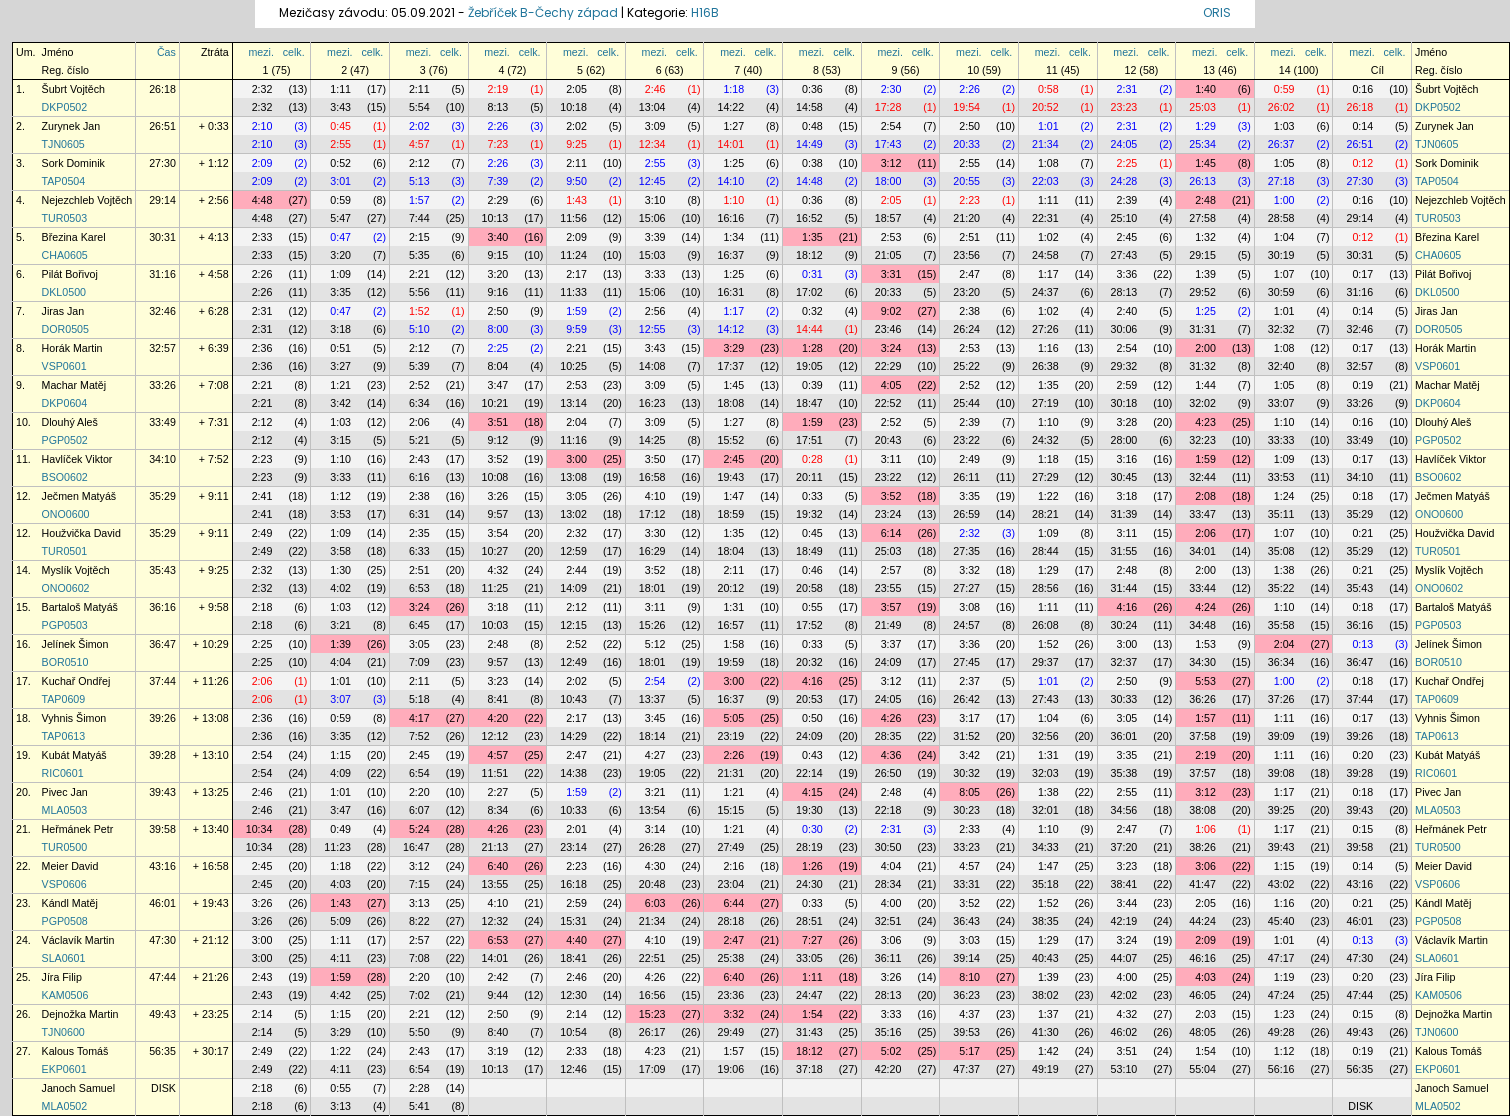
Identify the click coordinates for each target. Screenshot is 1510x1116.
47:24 (1281, 995)
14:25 (652, 440)
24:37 (1045, 292)
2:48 (1205, 200)
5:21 (419, 440)
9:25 (576, 144)
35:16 (888, 1032)
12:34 (652, 144)
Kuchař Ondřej (76, 681)
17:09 (652, 1069)
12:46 (573, 1069)
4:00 (891, 903)
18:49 (809, 551)
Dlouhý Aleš (70, 422)
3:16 (1127, 459)
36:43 (966, 921)
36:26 (1202, 699)
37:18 (809, 1069)
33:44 (1202, 588)
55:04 (1202, 1069)
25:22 (966, 366)
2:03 (1205, 1014)
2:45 (1127, 237)
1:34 (733, 237)
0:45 (340, 126)
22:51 (652, 958)
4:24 (1205, 607)
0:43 (812, 755)
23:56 (966, 255)
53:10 (1124, 1069)
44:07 (1124, 958)
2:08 (1205, 496)
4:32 (498, 570)
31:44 (1124, 588)
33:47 (1202, 514)
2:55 (340, 144)
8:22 (419, 921)
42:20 (888, 1069)
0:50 (812, 718)
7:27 (812, 940)
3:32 (969, 570)
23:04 (730, 884)
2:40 (1127, 311)
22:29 (888, 366)
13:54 (652, 810)
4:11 (340, 958)
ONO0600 (66, 514)
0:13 (1362, 644)
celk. (294, 52)
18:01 (652, 588)
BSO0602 (65, 477)
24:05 (1124, 144)
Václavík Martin (78, 940)
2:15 (419, 237)
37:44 (162, 681)
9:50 (576, 181)
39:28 (162, 755)
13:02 (573, 514)
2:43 (419, 459)
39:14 (966, 958)
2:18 (262, 607)
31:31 (1202, 329)
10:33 (573, 810)
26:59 (966, 514)
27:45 (966, 662)
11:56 (573, 218)
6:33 (419, 551)
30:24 (1124, 625)
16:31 (730, 292)
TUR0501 (65, 551)
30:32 (966, 773)
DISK (163, 1088)
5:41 (419, 1106)
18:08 (730, 403)
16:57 (730, 625)
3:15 (340, 440)
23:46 (888, 329)
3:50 (655, 459)
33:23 (966, 847)
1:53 (1205, 644)
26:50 (888, 773)
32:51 (888, 921)
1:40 (1205, 89)
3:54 (498, 533)
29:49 (730, 1032)
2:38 (969, 311)
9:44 (498, 995)
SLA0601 (64, 958)
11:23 (337, 847)
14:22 (730, 107)
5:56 (419, 292)
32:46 (162, 311)
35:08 (1281, 551)
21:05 (888, 255)
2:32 (262, 89)
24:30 (809, 884)
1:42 (1048, 1051)
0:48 (812, 126)
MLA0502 (65, 1106)
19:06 (730, 1069)
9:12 (498, 440)
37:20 (1124, 847)
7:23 (498, 144)
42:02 (1124, 995)
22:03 (1045, 181)
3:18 (340, 329)
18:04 (730, 551)
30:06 (1124, 329)
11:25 (495, 588)
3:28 (1127, 422)
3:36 (1127, 274)
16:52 (809, 218)
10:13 (495, 218)
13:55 (495, 884)
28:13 (1124, 292)
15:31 (573, 921)
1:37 (1048, 1014)
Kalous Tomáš (75, 1051)
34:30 (1202, 662)
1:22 (1048, 496)
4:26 (891, 718)
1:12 (340, 496)
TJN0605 (63, 144)
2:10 (262, 126)
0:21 (1362, 533)
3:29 (733, 348)
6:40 (498, 866)
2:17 (576, 274)
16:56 (652, 995)
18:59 (730, 514)
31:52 (966, 736)
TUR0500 (65, 847)
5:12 (655, 644)
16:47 (416, 847)
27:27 (966, 588)
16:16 (730, 218)
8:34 (498, 810)
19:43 (730, 477)
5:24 (419, 829)
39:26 (162, 718)
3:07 (340, 699)
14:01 (730, 144)
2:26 (969, 89)
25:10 (1124, 218)
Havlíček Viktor (77, 459)
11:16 (573, 440)
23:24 (888, 514)
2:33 (262, 237)
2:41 (262, 496)
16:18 (573, 884)
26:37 (1281, 144)
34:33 (1045, 847)
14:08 (652, 366)
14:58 (809, 107)
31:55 (1124, 551)
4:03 (340, 884)
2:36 (262, 348)
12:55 (652, 329)
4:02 (340, 588)
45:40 (1281, 921)
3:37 (891, 644)
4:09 (340, 773)
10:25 (573, 366)
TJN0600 (63, 1032)
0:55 (812, 607)
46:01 (162, 903)
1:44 (1205, 385)
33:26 (162, 385)
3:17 (969, 718)
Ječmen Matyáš (79, 496)
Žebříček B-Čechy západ (543, 12)
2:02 (419, 126)
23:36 (730, 995)
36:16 (162, 607)
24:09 (888, 662)
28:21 (1045, 514)
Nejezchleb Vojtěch (87, 200)
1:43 (576, 200)
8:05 (969, 792)
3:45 (655, 718)
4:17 (419, 718)
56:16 (1281, 1069)
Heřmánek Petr (78, 829)
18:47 (809, 403)
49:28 (1281, 1032)
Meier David (70, 866)
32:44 (1202, 477)
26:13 (1202, 181)
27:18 (1281, 181)
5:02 (891, 1051)
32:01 (1045, 810)
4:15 (812, 792)
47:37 (966, 1069)
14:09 (573, 588)
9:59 (576, 329)
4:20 (498, 718)
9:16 (498, 292)
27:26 (1045, 329)
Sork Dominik (73, 163)
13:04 (652, 107)
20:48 (652, 884)
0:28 (812, 459)
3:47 (498, 385)
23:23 (1124, 107)
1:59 (576, 311)
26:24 (966, 329)
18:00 (888, 181)
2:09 (262, 163)
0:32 (812, 311)
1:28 (812, 348)
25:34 (1202, 144)
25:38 (730, 958)
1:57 (419, 200)
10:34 (259, 829)
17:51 (809, 440)
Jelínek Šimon (75, 644)
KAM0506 (65, 995)
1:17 (1048, 274)
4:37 (969, 1014)
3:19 (498, 1051)
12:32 (495, 921)
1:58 (733, 644)
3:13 (419, 903)
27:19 (1045, 403)
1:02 (1048, 237)
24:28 (1124, 181)
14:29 (573, 736)
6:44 (733, 903)
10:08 (495, 477)
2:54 (891, 126)
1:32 (1205, 237)
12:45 (652, 181)
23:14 (573, 847)
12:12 (495, 736)
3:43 (340, 107)
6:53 (419, 588)
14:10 (730, 181)
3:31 (891, 274)
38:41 (1124, 884)
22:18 (888, 810)
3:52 (498, 459)
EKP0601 (64, 1069)
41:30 (1045, 1032)
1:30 (340, 570)
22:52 (888, 403)
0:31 (812, 274)
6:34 (419, 403)
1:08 (1048, 163)
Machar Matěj (74, 385)
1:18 (733, 89)
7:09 (419, 662)
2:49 (969, 459)
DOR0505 (65, 329)
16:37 (730, 255)
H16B (705, 12)
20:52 (1045, 107)
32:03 (1045, 773)
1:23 (1284, 1014)
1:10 (733, 200)
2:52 (419, 385)
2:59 (1127, 385)
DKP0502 (65, 107)
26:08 (1045, 625)
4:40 (576, 940)
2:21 (419, 274)
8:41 (498, 699)
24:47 (809, 995)
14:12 (730, 329)
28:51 (809, 921)
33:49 (162, 422)
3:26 (498, 496)
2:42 (498, 977)
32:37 (1124, 662)
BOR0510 (65, 662)
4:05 (891, 385)
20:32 (809, 662)
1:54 (812, 1014)
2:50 (969, 126)
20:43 (888, 440)
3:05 (576, 496)
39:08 (1281, 773)
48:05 (1202, 1032)
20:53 (809, 699)
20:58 (809, 588)
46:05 (1202, 995)
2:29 (498, 200)
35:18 (1045, 884)
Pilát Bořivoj (70, 274)
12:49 (573, 662)
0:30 (812, 829)
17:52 (809, 625)
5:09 (340, 921)
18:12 (809, 255)
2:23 (969, 200)
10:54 (573, 1032)
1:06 (1205, 829)
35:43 (162, 570)
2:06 (419, 422)
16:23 (652, 403)
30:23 (966, 810)
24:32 (1045, 440)
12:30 (573, 995)
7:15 (419, 884)
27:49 (730, 847)
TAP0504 (64, 181)
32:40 (1281, 366)
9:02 (891, 311)
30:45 (1124, 477)
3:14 (655, 829)
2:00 (1205, 348)
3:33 (655, 274)
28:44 (1045, 551)
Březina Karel (74, 237)
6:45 (419, 625)
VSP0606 (64, 884)
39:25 (1281, 810)
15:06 (652, 218)
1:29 (1205, 126)
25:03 (1202, 107)
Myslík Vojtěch (76, 570)
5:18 (419, 699)
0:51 (340, 348)
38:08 (1202, 810)
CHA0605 (65, 255)
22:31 (1045, 218)
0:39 (812, 385)
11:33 (573, 292)
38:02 (1045, 995)
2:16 (733, 866)
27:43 (1124, 255)
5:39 (419, 366)
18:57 (888, 218)
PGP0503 (65, 625)
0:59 (1284, 89)
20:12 (730, 588)
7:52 (419, 736)
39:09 (1281, 736)
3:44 (1127, 903)
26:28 (652, 847)
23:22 (966, 440)
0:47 (340, 237)
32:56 (1045, 736)
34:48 (1202, 625)
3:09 (655, 126)
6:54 (419, 773)
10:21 (495, 403)
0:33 (812, 496)
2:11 (419, 89)
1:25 (733, 163)
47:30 (162, 940)
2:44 (576, 570)
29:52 (1202, 292)
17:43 (888, 144)
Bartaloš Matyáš (80, 607)
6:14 (891, 533)
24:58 (1045, 255)
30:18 (1124, 403)
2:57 (891, 570)
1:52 (419, 311)
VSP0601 (64, 366)
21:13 (495, 847)
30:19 (1281, 255)
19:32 (809, 514)
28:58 (1281, 218)
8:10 (969, 977)
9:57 (498, 514)
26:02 (1281, 107)
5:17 (969, 1051)
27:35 (966, 551)
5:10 (419, 329)
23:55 (888, 588)
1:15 (340, 755)
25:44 (966, 403)
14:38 (573, 773)
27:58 (1202, 218)
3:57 (891, 607)
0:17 (1362, 274)
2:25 (1127, 163)
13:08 (573, 477)
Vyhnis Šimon (74, 718)
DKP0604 (65, 403)
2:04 (576, 422)
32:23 (1202, 440)
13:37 (652, 699)
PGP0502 (65, 440)
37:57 (1202, 773)
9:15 (498, 255)
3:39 (655, 237)
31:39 (1124, 514)
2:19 (498, 89)
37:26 (1281, 699)
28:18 (730, 921)
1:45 (1205, 163)
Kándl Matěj (70, 903)
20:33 (966, 144)
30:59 (1281, 292)
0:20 (1362, 755)
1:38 (1284, 570)
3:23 (498, 681)
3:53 (340, 514)
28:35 (888, 736)
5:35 (419, 255)
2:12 (419, 163)
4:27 (655, 755)
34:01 (1202, 551)
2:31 (1127, 89)
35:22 (1281, 588)
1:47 (733, 496)
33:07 (1281, 403)
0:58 (1048, 89)
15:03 (652, 255)
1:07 (1284, 274)
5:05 (733, 718)
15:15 (730, 810)
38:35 (1045, 921)
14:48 (809, 181)
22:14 (809, 773)
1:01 (1048, 126)
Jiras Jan (63, 311)
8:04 (498, 366)
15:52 (730, 440)
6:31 (419, 514)
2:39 (1127, 200)
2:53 (891, 237)
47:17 (1281, 958)
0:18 (1362, 496)
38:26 (1202, 847)
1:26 (812, 866)
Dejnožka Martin (80, 1014)
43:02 (1281, 884)
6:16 (419, 477)
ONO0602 (66, 588)
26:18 (162, 89)
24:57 (966, 625)
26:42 (966, 699)
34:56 (1124, 810)
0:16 (1362, 89)
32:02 (1202, 403)
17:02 (809, 292)
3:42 (340, 403)
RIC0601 (63, 773)
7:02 (419, 995)
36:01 (1124, 736)
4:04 (340, 662)
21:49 (888, 625)
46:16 (1202, 958)
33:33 (1281, 440)
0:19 (1362, 385)
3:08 (969, 607)
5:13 (419, 181)
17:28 (888, 107)
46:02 (1124, 1032)
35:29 (162, 496)
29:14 (162, 200)
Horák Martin (72, 348)
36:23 (966, 995)
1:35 (812, 237)
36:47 (162, 644)
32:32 (1281, 329)
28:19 (809, 847)
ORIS (1217, 12)
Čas (166, 52)
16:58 (652, 477)
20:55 (966, 181)
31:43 (809, 1032)
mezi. (260, 52)
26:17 (652, 1032)
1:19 (1284, 977)
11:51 (495, 773)
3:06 (1205, 866)
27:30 (162, 163)
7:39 (498, 181)
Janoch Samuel (78, 1088)
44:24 (1202, 921)
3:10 (655, 200)
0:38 (812, 163)
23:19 (730, 736)
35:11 (1281, 514)
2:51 (969, 237)
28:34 (888, 884)
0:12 (1362, 163)
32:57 (162, 348)
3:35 (340, 292)
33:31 (966, 884)
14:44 (809, 329)
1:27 (733, 126)
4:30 (655, 866)
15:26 (652, 625)
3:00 (576, 459)
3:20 (340, 255)
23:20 (966, 292)
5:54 (419, 107)
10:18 (573, 107)
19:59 (730, 662)
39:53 (966, 1032)
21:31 (730, 773)
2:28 (419, 1088)
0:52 (340, 163)
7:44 (419, 218)
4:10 (655, 496)
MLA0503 (65, 810)
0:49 (340, 829)
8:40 (498, 1032)
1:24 (1284, 496)
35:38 (1124, 773)
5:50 (419, 1032)
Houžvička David (81, 533)
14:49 (809, 144)
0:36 (812, 89)
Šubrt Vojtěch (73, 89)
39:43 (162, 792)
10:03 (495, 625)
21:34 (1045, 144)
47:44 (162, 977)
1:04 (1284, 237)
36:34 (1281, 662)
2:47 (969, 274)
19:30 (809, 810)
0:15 (1362, 829)
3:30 (655, 533)
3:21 (340, 625)
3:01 (340, 181)
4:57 (419, 144)
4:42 (340, 995)
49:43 (162, 1014)
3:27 (340, 366)
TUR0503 (65, 218)
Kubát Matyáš (74, 755)
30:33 (1124, 699)
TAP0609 (64, 699)
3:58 (340, 551)
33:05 (809, 958)
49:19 (1045, 1069)
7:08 (419, 958)
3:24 (891, 348)
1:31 (733, 607)
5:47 (340, 218)
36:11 (888, 958)
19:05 (809, 366)
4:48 (262, 200)
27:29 (1045, 477)
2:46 (655, 89)
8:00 (498, 329)
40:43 (1045, 958)
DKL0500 (64, 292)
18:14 (652, 736)
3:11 (891, 459)
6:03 (655, 903)
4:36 (891, 755)
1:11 (340, 89)
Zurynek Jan (71, 126)
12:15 (573, 625)
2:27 (498, 792)
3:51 (498, 422)
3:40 (498, 237)
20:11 (809, 477)
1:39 (1205, 274)
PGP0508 (65, 921)
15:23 (652, 1014)
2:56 (655, 311)
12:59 (573, 551)
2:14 (262, 1014)
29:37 (1045, 662)
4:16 (1127, 607)
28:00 (1124, 440)
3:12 (891, 163)
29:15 (1202, 255)
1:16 (1048, 348)
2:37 (969, 681)
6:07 (419, 810)
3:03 (969, 940)
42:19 (1124, 921)
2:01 (576, 829)
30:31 (162, 237)
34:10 (162, 459)
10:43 (573, 699)
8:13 (498, 107)
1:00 (1284, 200)
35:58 (1281, 625)
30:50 (888, 847)
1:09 (340, 274)
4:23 (1205, 422)
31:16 (162, 274)
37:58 (1202, 736)
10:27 (495, 551)
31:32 (1202, 366)
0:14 (1362, 126)
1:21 (340, 385)
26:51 (162, 126)
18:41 (573, 958)
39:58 (162, 829)
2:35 (419, 533)
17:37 (730, 366)
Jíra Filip (62, 977)
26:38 (1045, 366)
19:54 (966, 107)
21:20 (966, 218)
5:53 (1205, 681)
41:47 (1202, 884)
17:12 (652, 514)
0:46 (812, 570)
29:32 (1124, 366)
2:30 (891, 89)
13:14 (573, 403)
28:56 (1045, 588)
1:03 (1284, 126)
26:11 (966, 477)
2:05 (576, 89)
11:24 (573, 255)
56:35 (162, 1051)
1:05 (1284, 163)
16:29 (652, 551)
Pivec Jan (65, 792)
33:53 (1281, 477)
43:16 (162, 866)
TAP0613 (64, 736)
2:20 (419, 792)
